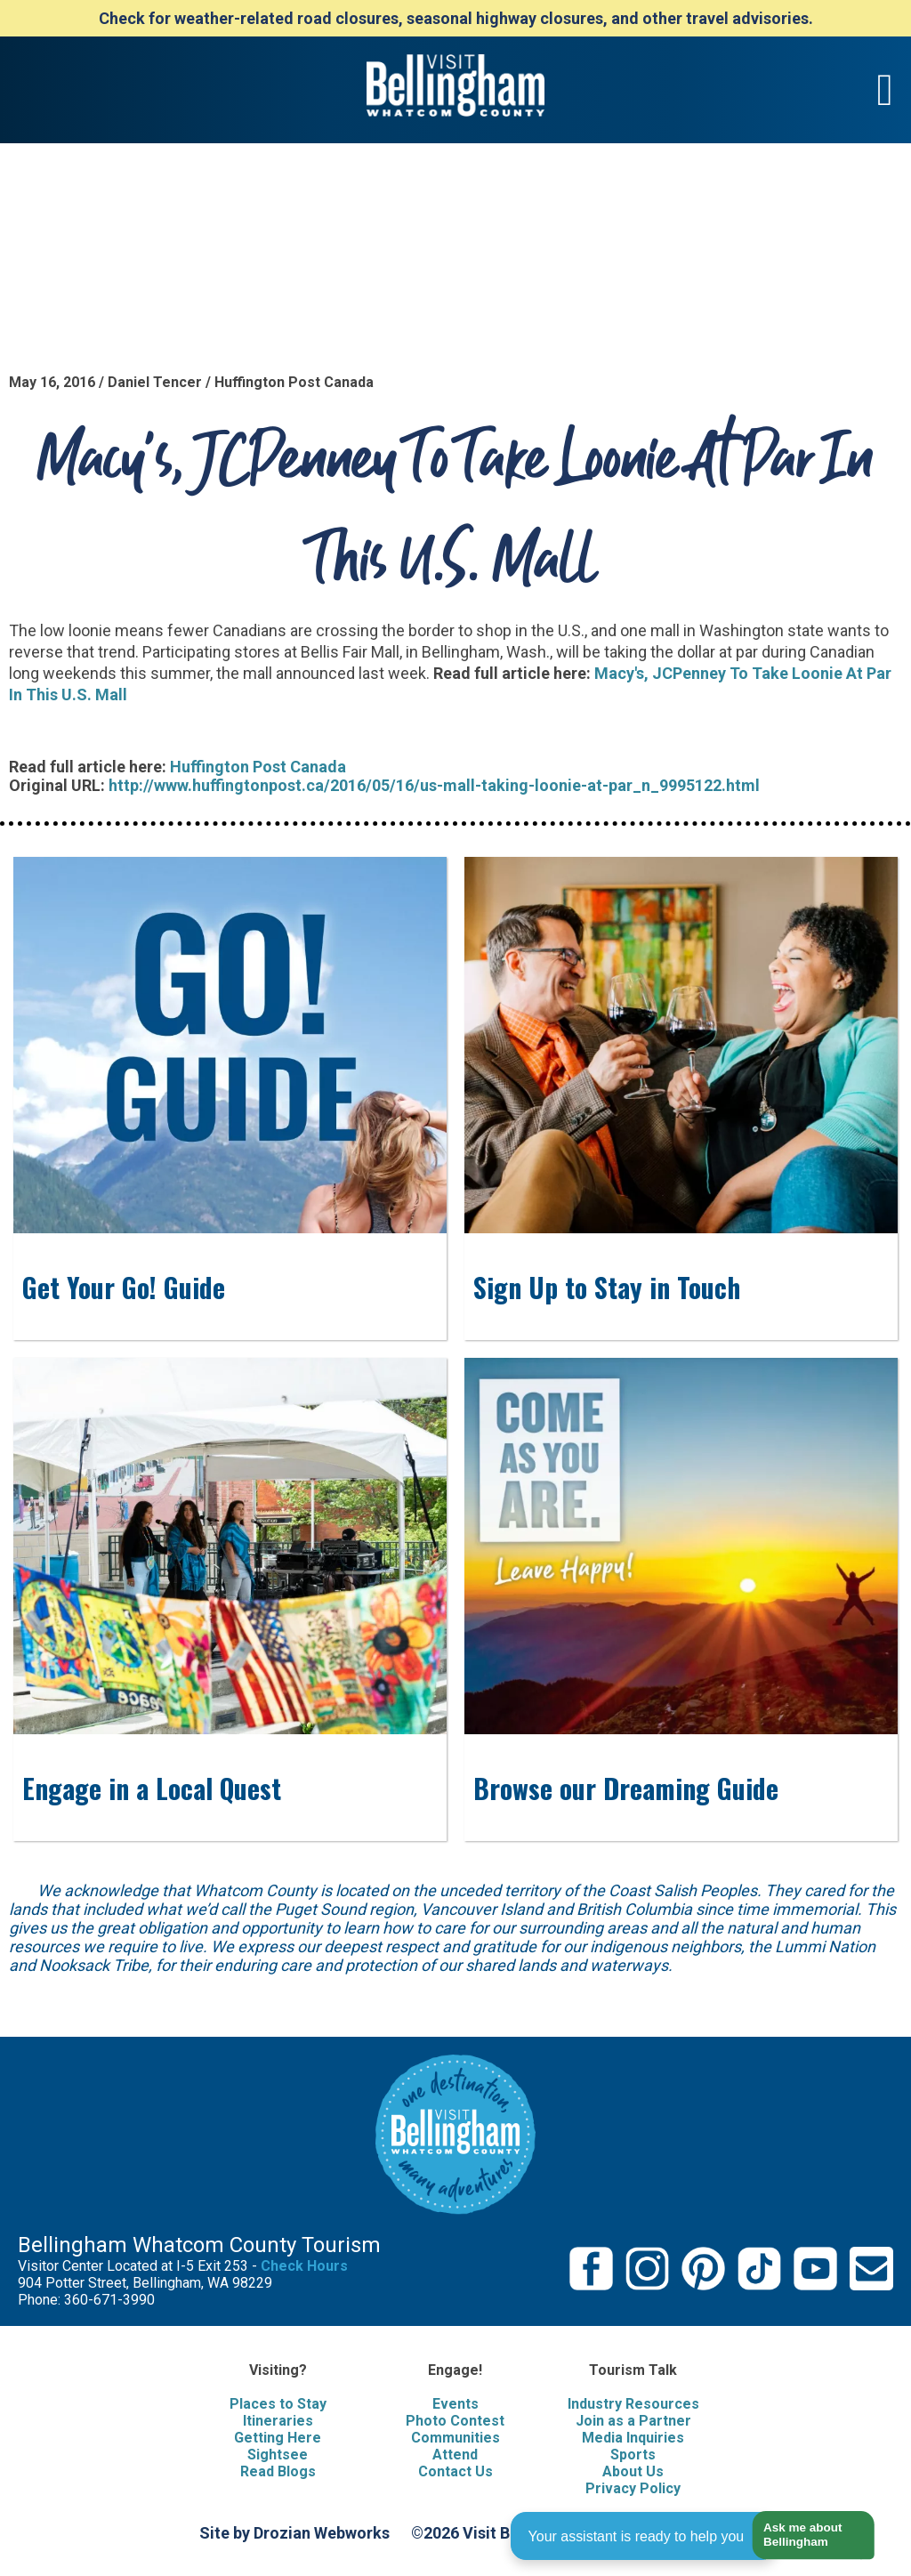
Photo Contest (455, 2420)
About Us (633, 2471)
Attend (455, 2454)
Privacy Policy (633, 2488)
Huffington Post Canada (258, 766)
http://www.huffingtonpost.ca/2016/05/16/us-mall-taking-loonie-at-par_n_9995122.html (434, 785)
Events (455, 2403)
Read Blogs (278, 2471)
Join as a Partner (633, 2420)
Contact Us (455, 2471)
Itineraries (278, 2420)
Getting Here (277, 2437)
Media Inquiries (633, 2437)
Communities (455, 2437)
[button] (806, 2535)
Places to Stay (278, 2403)
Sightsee (277, 2454)
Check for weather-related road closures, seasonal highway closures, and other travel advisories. (456, 18)
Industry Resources (633, 2403)
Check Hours (304, 2265)
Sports (633, 2454)
